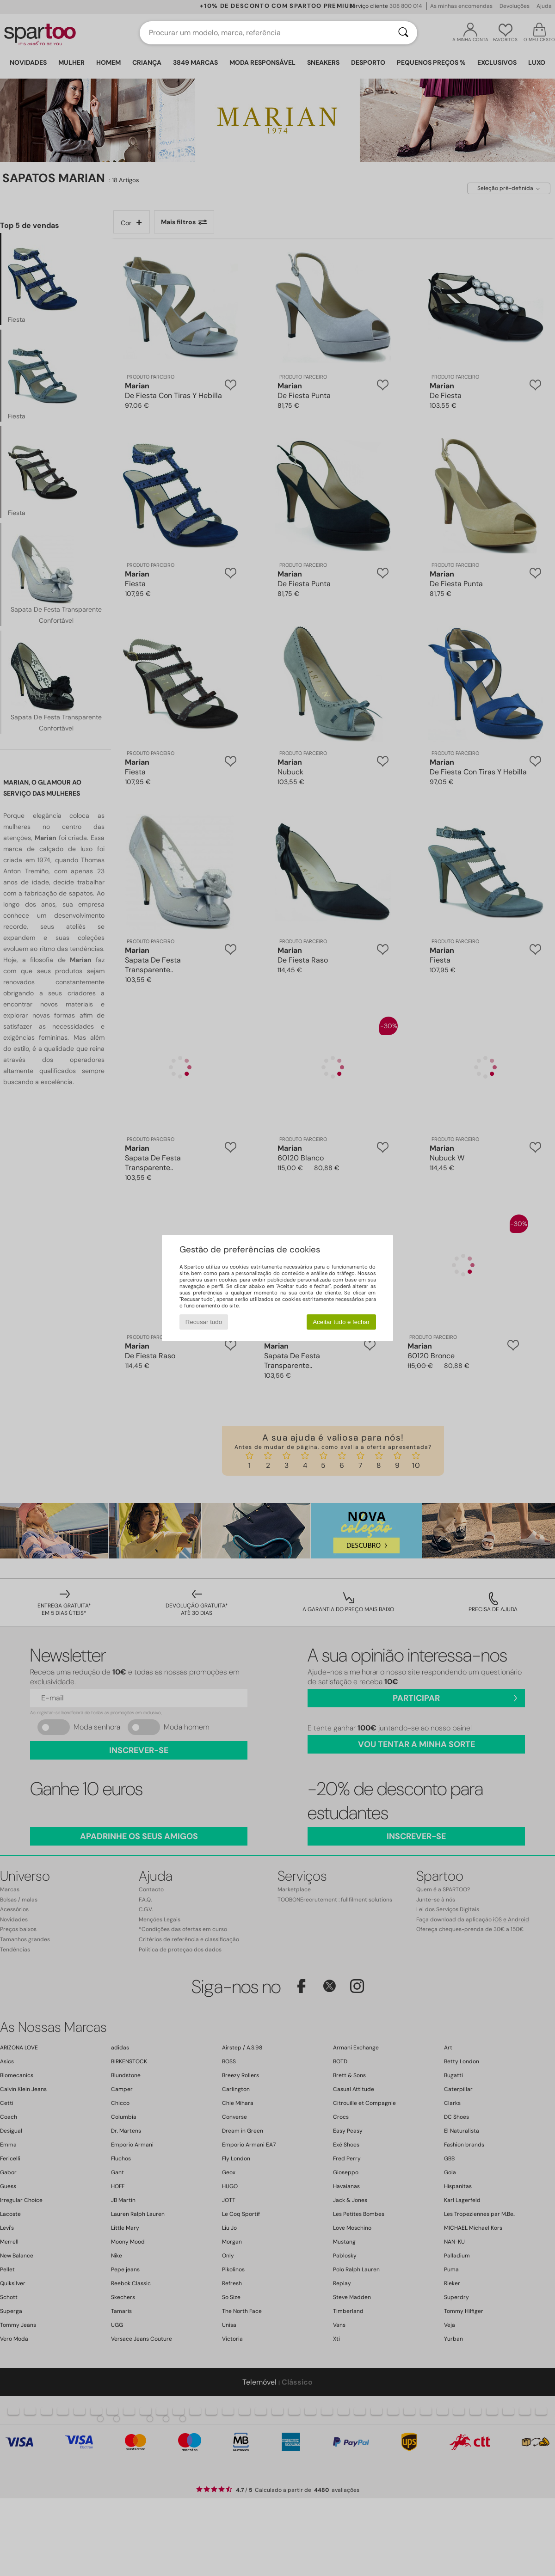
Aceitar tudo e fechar (341, 1322)
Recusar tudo (203, 1322)
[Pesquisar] (403, 32)
